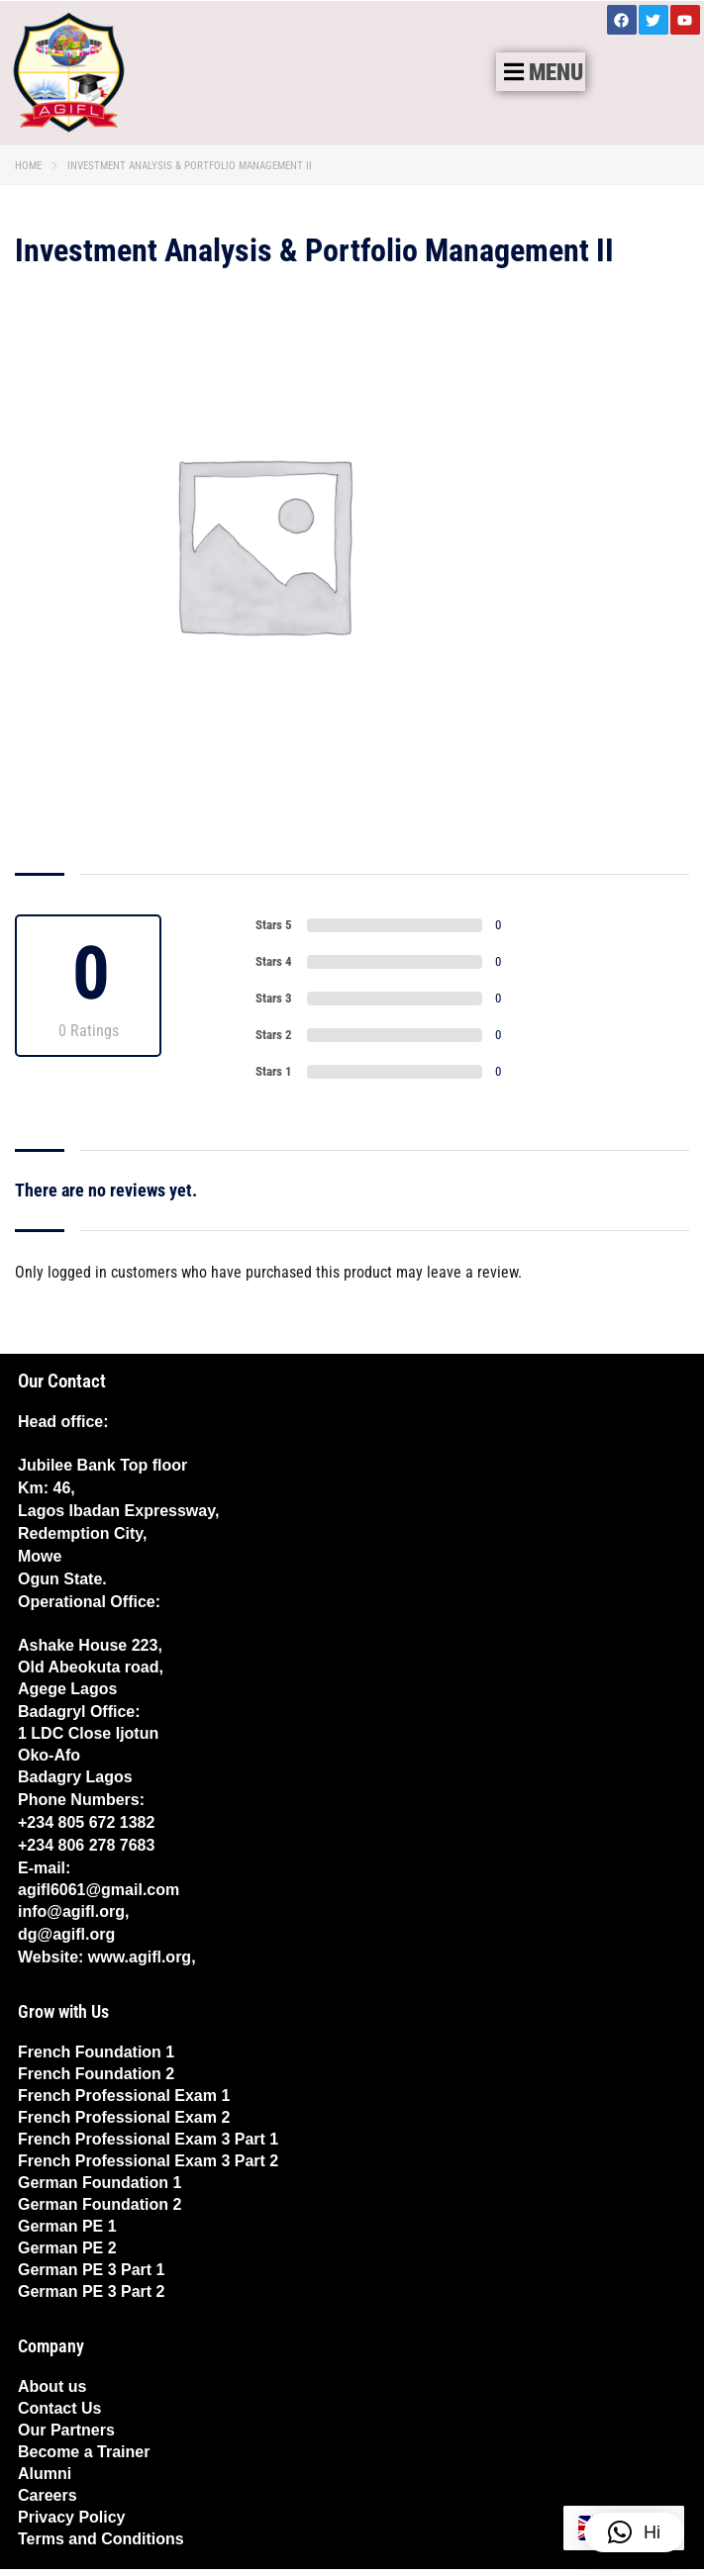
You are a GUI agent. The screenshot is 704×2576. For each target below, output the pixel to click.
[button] (541, 71)
